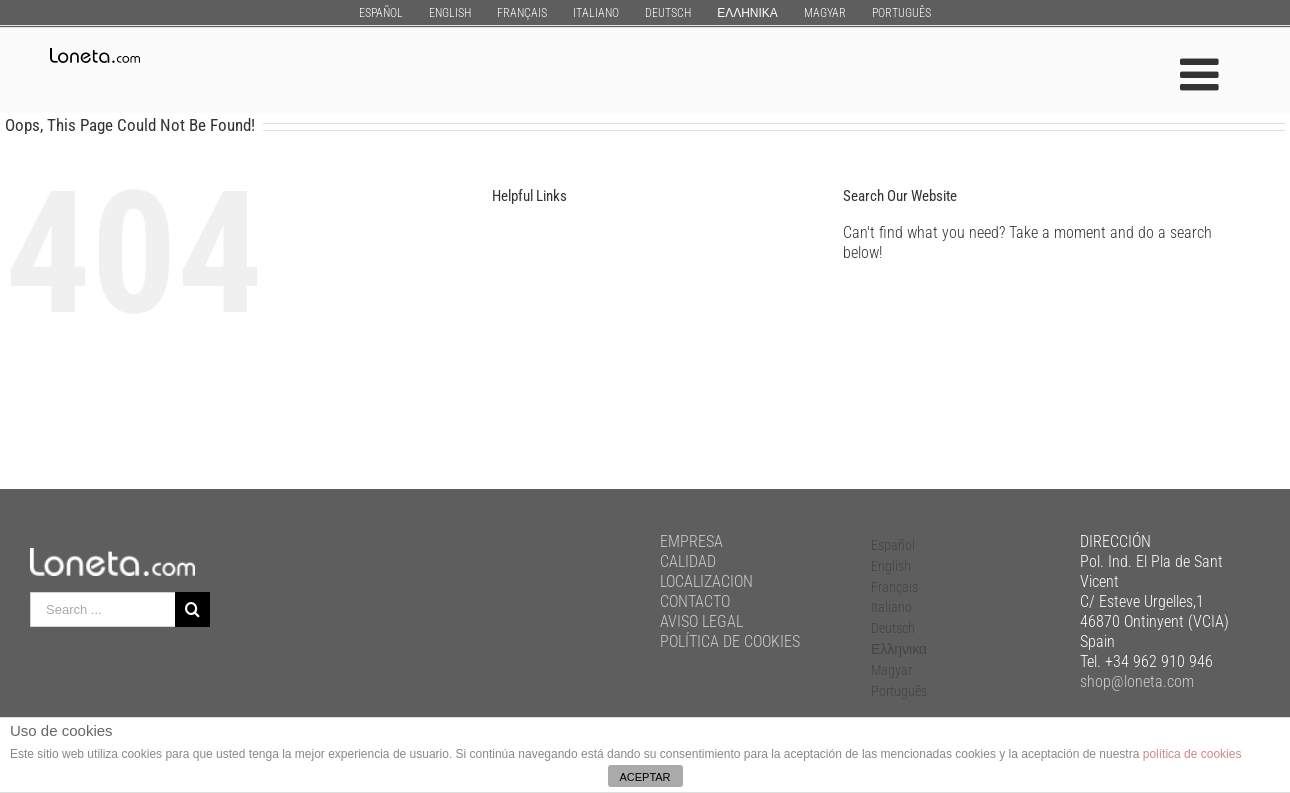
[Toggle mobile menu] (1202, 74)
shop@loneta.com (1137, 681)
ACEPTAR (644, 777)
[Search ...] (102, 609)
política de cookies (1192, 754)
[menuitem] (381, 12)
